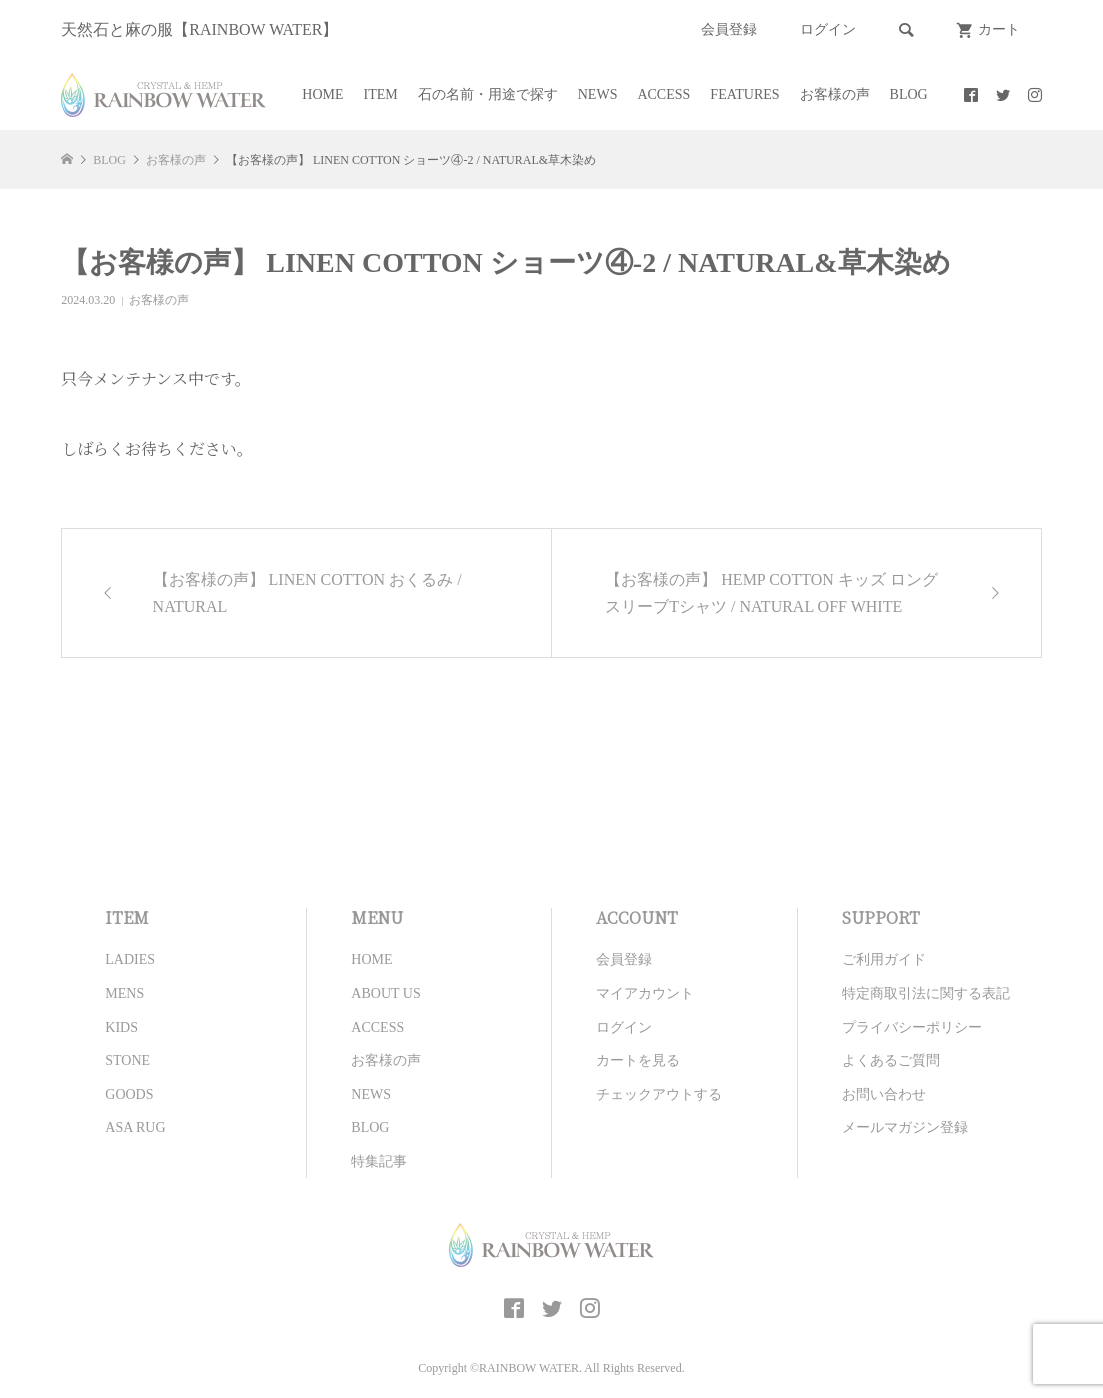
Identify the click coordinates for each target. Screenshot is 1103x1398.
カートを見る (638, 1060)
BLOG (909, 94)
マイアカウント (645, 993)
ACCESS (663, 94)
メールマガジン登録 (905, 1127)
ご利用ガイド (884, 959)
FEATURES (744, 94)
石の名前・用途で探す (488, 94)
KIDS (121, 1027)
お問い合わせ (884, 1094)
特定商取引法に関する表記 (926, 993)
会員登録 (729, 29)
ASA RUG (135, 1127)
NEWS (598, 94)
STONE (127, 1060)
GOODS (129, 1094)
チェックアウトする (659, 1094)
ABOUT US (385, 993)
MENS (124, 993)
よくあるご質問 (891, 1060)
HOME (322, 94)
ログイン (828, 29)
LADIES (130, 959)
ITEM (381, 94)
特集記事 (379, 1161)
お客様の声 (835, 94)
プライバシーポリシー (912, 1027)
